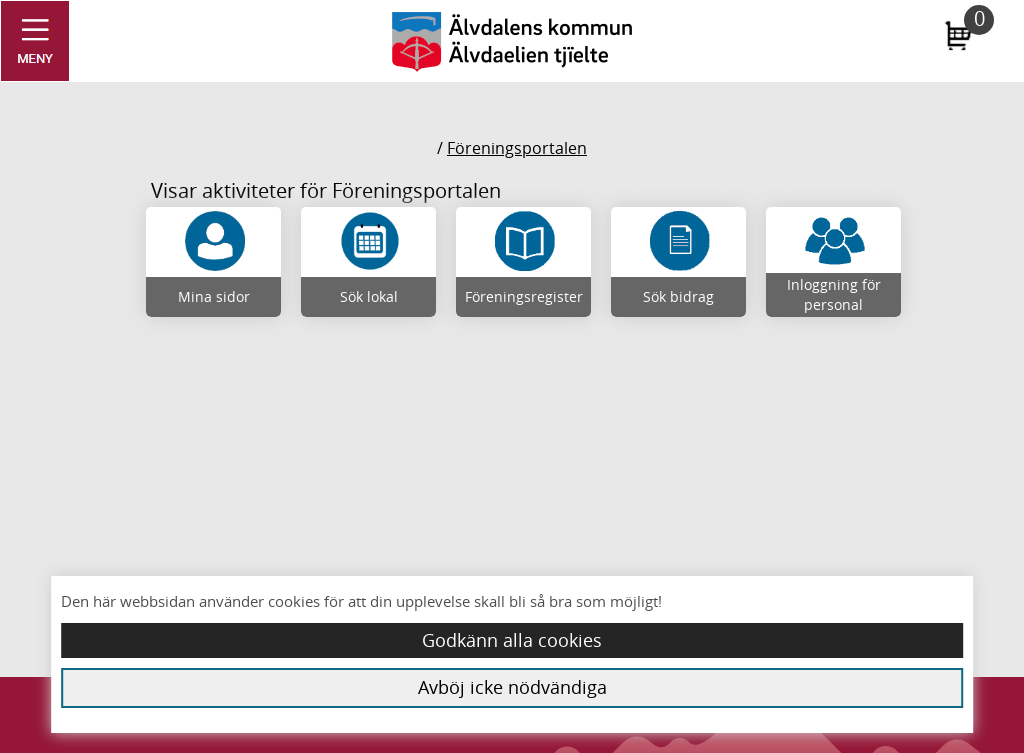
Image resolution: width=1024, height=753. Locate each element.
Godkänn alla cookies (512, 640)
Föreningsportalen (517, 148)
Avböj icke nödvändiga (512, 687)
